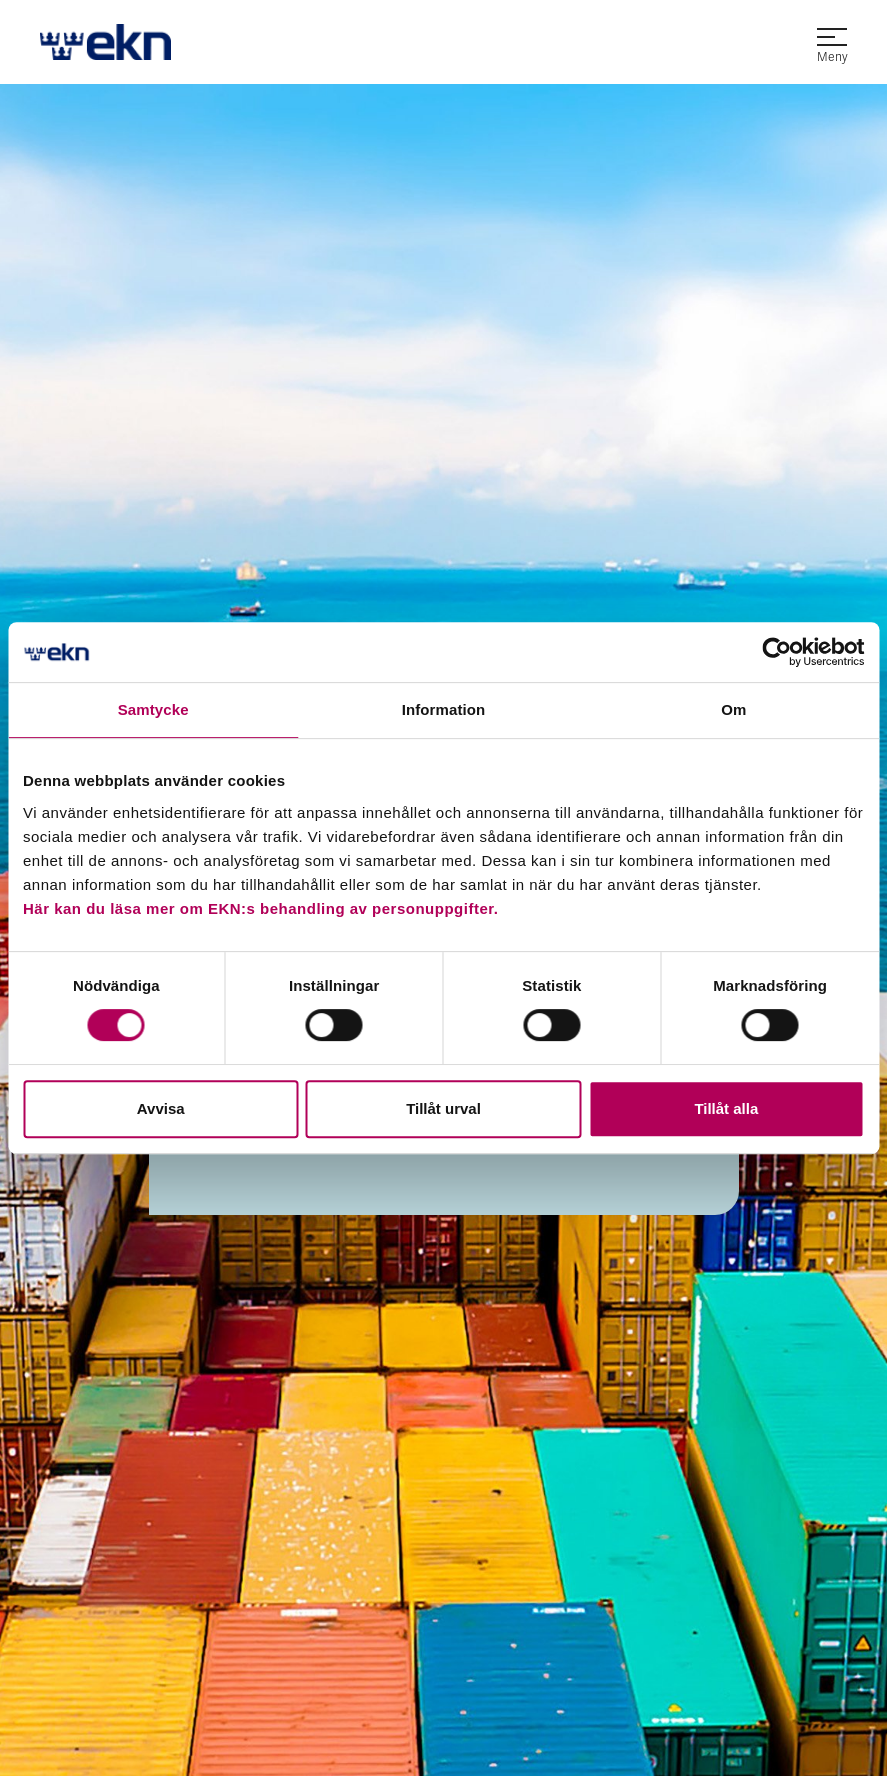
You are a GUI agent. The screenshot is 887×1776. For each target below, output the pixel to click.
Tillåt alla (726, 1108)
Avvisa (161, 1108)
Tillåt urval (443, 1108)
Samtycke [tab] (153, 709)
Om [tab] (733, 709)
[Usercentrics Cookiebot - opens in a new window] (776, 652)
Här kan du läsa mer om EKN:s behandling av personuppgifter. (260, 908)
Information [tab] (444, 709)
